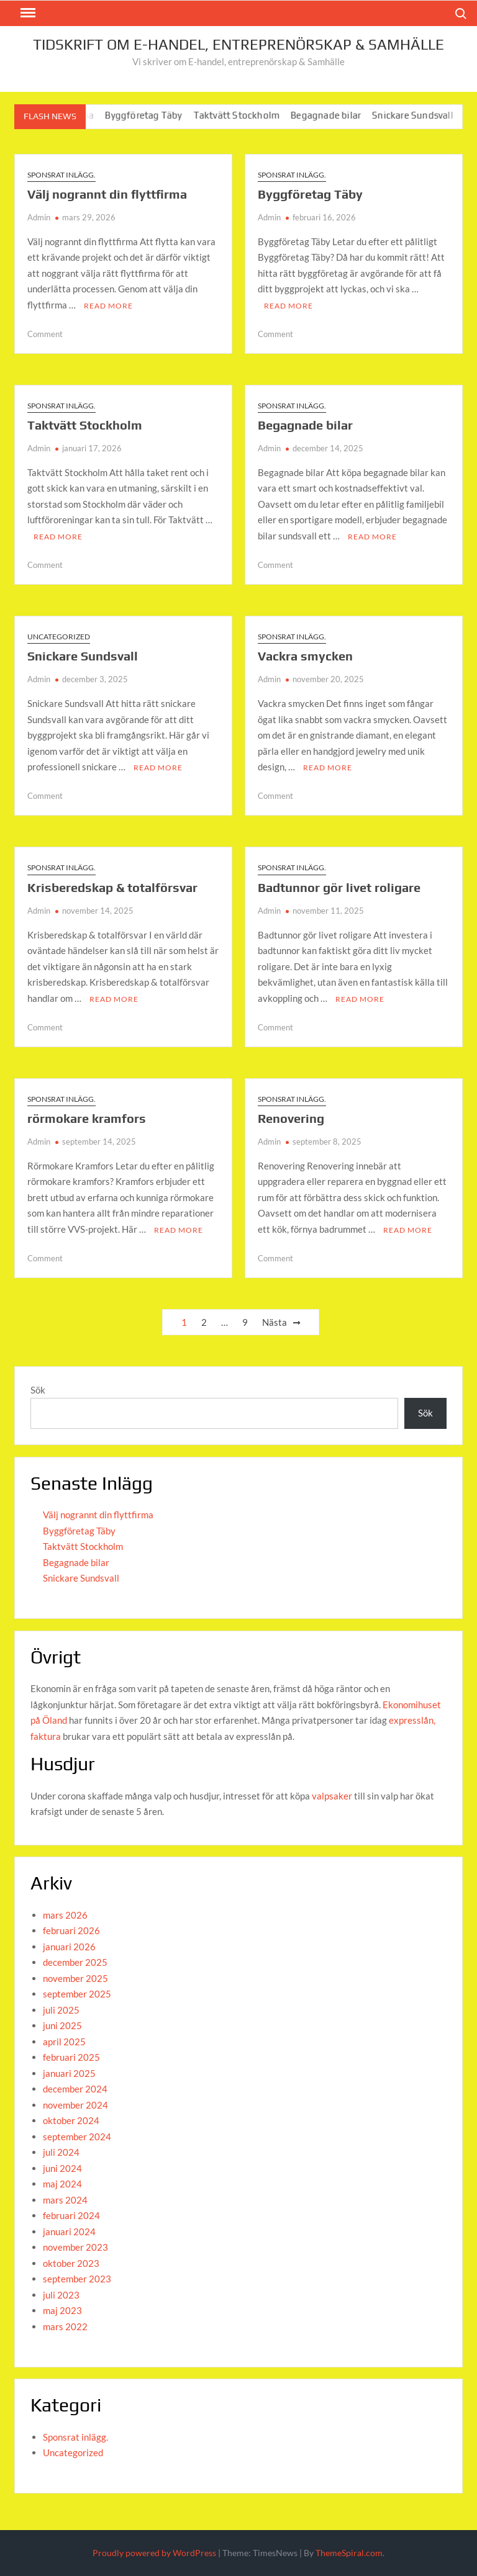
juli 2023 (61, 2294)
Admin (38, 217)
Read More (108, 305)
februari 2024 (71, 2215)
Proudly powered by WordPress (154, 2552)
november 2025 (75, 1978)
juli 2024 (61, 2152)
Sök (37, 1389)
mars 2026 (65, 1915)
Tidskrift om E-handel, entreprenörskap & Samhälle (238, 44)
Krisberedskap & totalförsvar (112, 887)
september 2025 (77, 1993)
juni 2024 (62, 2168)
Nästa (274, 1322)
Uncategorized (58, 636)
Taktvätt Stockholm (245, 115)
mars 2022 (65, 2326)
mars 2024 (65, 2199)
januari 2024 (69, 2231)
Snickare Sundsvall (421, 115)
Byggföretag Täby (152, 115)
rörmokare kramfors (86, 1118)
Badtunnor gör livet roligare (339, 887)
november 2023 (75, 2247)
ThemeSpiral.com (349, 2552)
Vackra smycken (305, 656)
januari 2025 (69, 2073)
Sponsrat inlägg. (61, 174)
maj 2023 (62, 2310)
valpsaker (332, 1795)
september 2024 (77, 2136)
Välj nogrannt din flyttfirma (107, 194)
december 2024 (75, 2088)
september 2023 (77, 2278)
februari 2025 (71, 2057)
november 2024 (75, 2104)
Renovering (291, 1118)
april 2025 (64, 2041)
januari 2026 (69, 1946)
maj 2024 (62, 2183)
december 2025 (75, 1962)
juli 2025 (61, 2009)
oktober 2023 (71, 2263)
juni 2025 (62, 2025)
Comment (45, 334)
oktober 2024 (71, 2120)
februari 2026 (71, 1930)
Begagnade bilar (334, 115)
